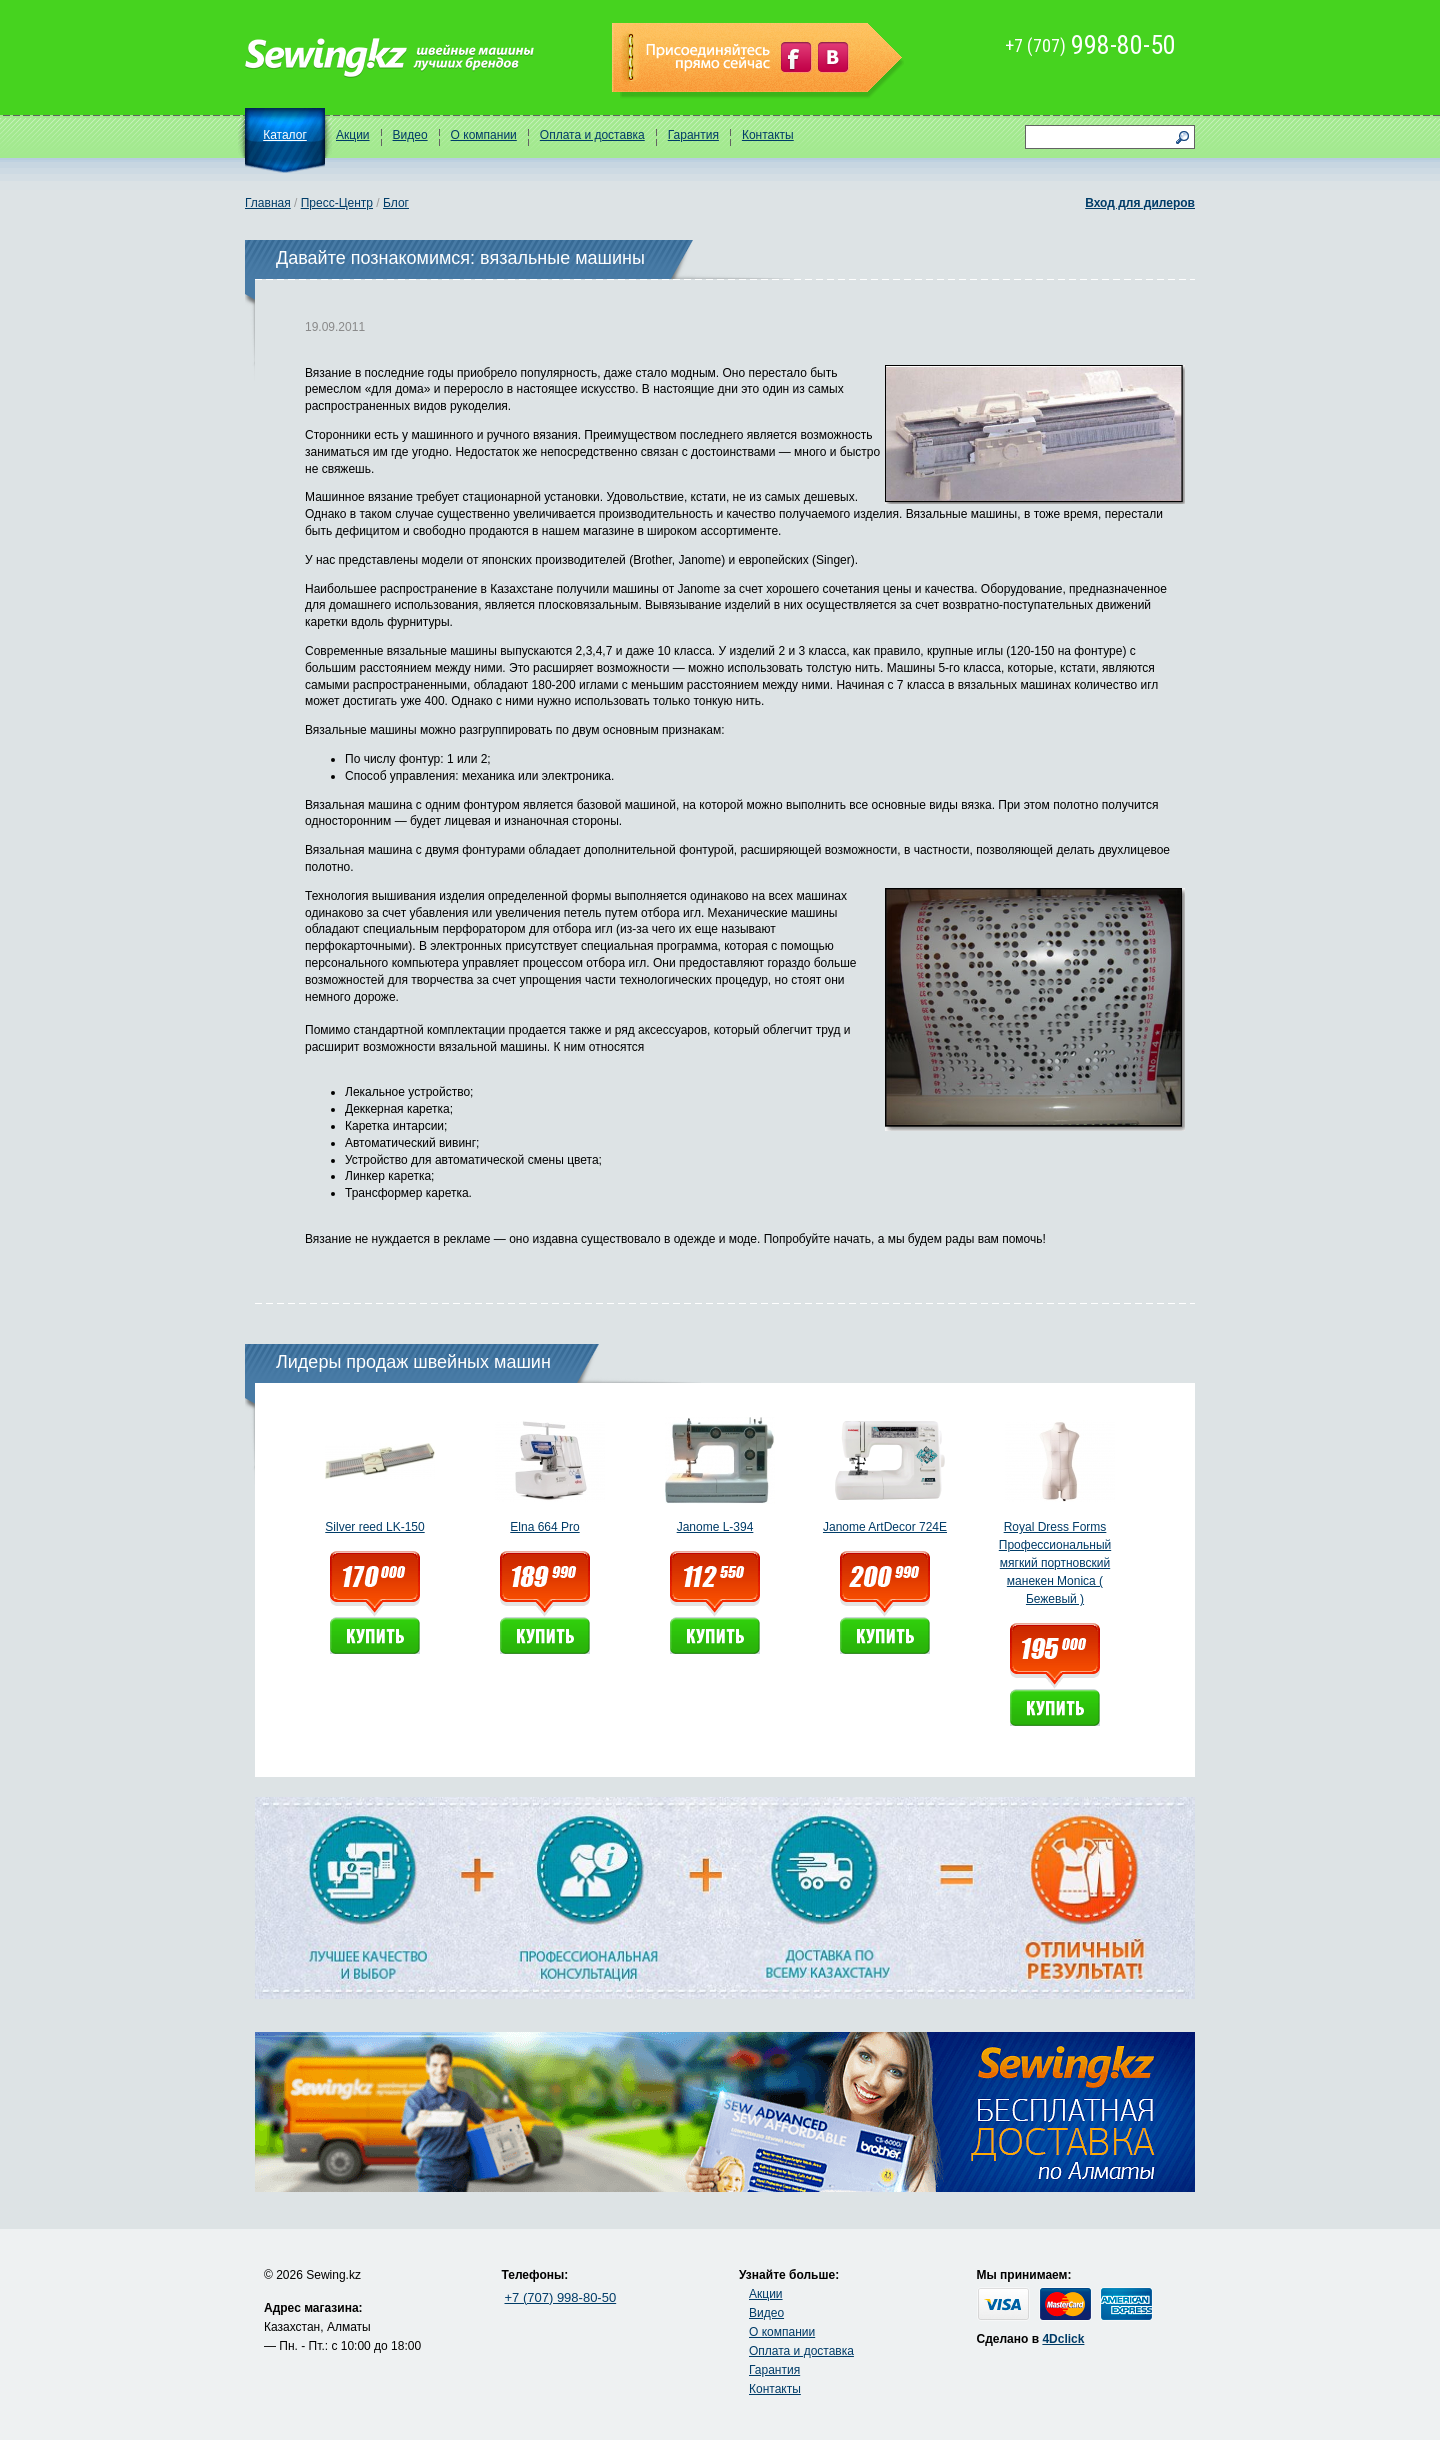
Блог (396, 203)
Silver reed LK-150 (374, 1527)
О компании (484, 135)
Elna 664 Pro (544, 1527)
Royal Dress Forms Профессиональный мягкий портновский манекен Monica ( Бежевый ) (1055, 1563)
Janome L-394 (715, 1527)
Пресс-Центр (337, 203)
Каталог (285, 135)
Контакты (768, 135)
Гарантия (693, 135)
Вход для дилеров (1140, 203)
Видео (410, 135)
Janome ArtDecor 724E (885, 1527)
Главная (268, 203)
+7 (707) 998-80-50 (561, 2297)
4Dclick (1063, 2339)
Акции (353, 135)
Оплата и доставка (592, 135)
